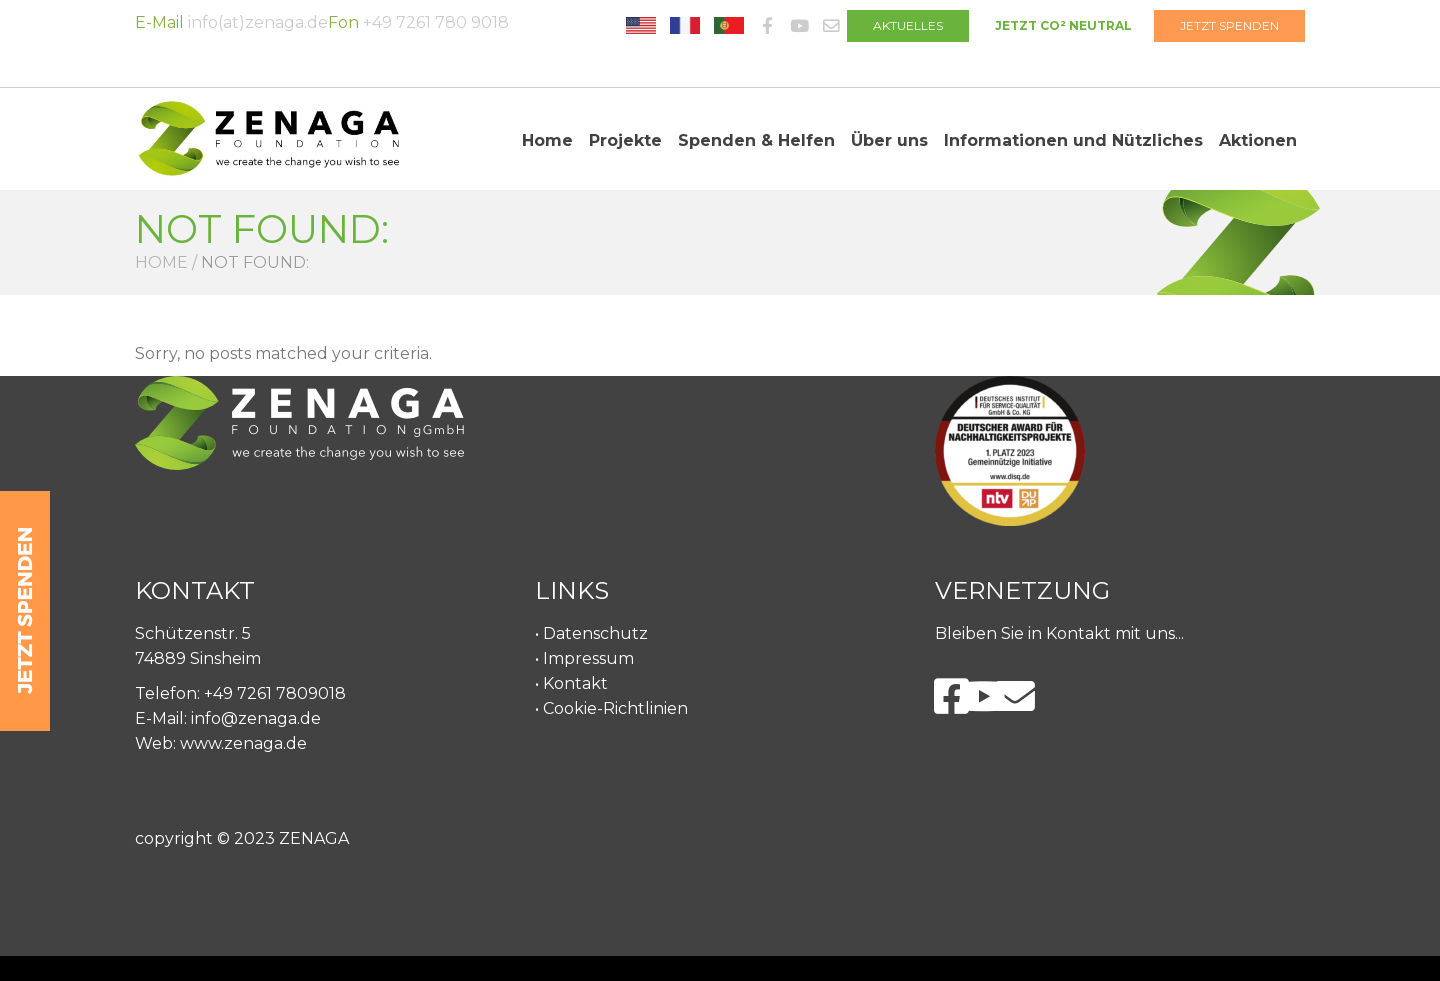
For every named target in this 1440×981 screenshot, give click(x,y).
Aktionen (1258, 140)
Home (547, 140)
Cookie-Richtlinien (615, 708)
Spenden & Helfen (756, 140)
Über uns (889, 140)
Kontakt (575, 683)
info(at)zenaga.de (258, 22)
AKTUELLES (908, 25)
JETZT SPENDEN (1229, 25)
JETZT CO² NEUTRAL (1063, 25)
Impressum (588, 658)
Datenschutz (595, 633)
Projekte (625, 140)
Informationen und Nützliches (1073, 140)
